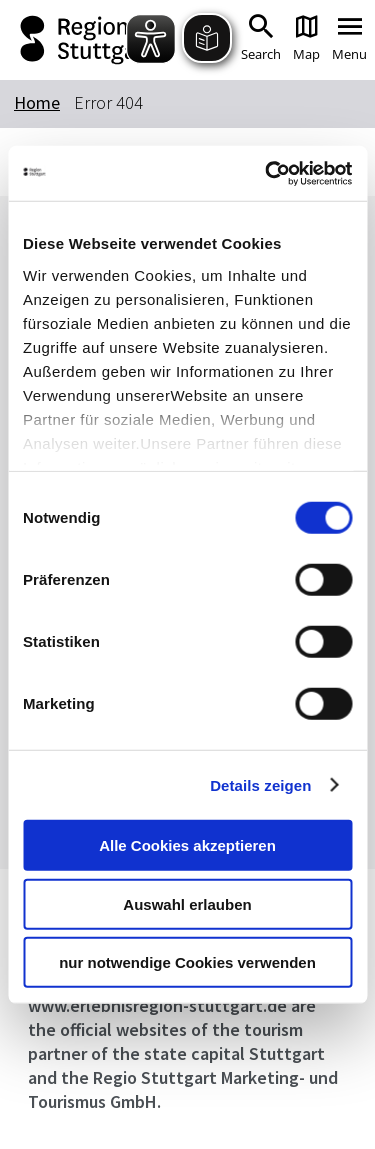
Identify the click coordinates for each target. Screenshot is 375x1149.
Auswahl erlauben (187, 903)
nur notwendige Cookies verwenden (187, 962)
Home (37, 102)
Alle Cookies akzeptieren (187, 845)
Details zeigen (260, 784)
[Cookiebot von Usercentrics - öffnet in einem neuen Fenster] (267, 173)
